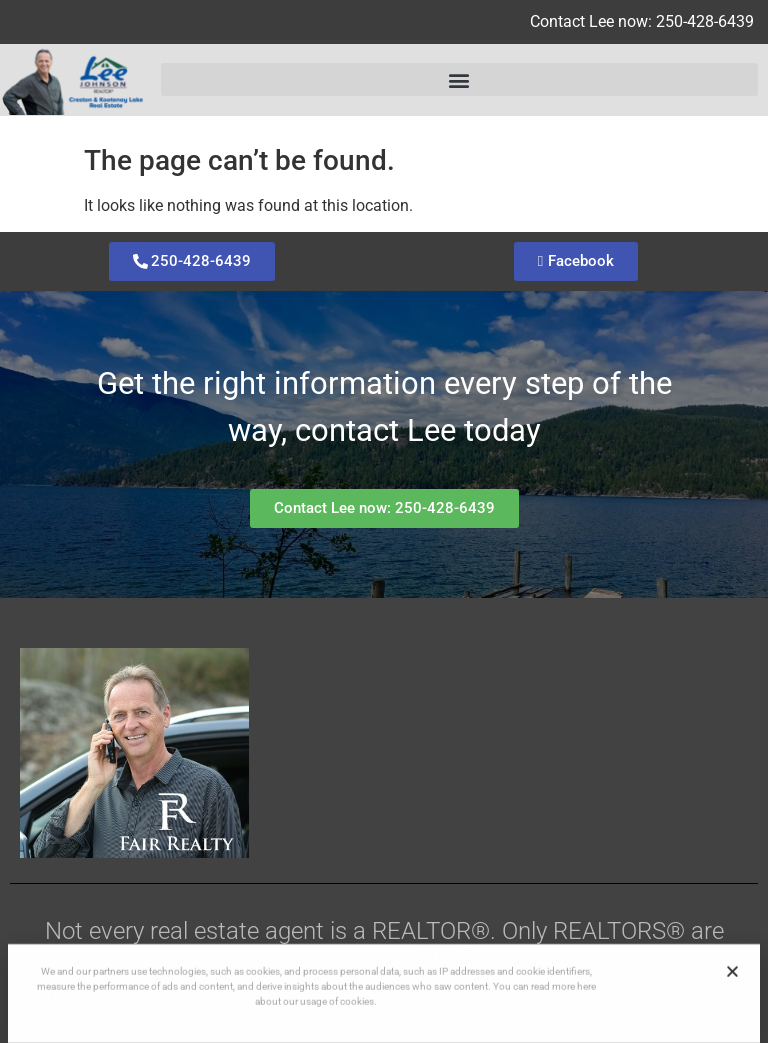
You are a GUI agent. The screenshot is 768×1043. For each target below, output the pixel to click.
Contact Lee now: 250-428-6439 (642, 21)
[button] (459, 79)
